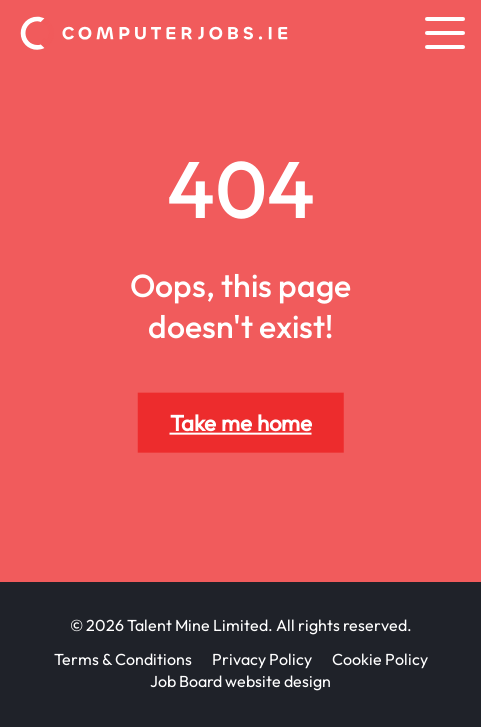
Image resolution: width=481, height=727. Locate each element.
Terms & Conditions (123, 659)
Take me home (241, 423)
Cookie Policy (380, 659)
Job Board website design (240, 681)
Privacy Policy (262, 659)
